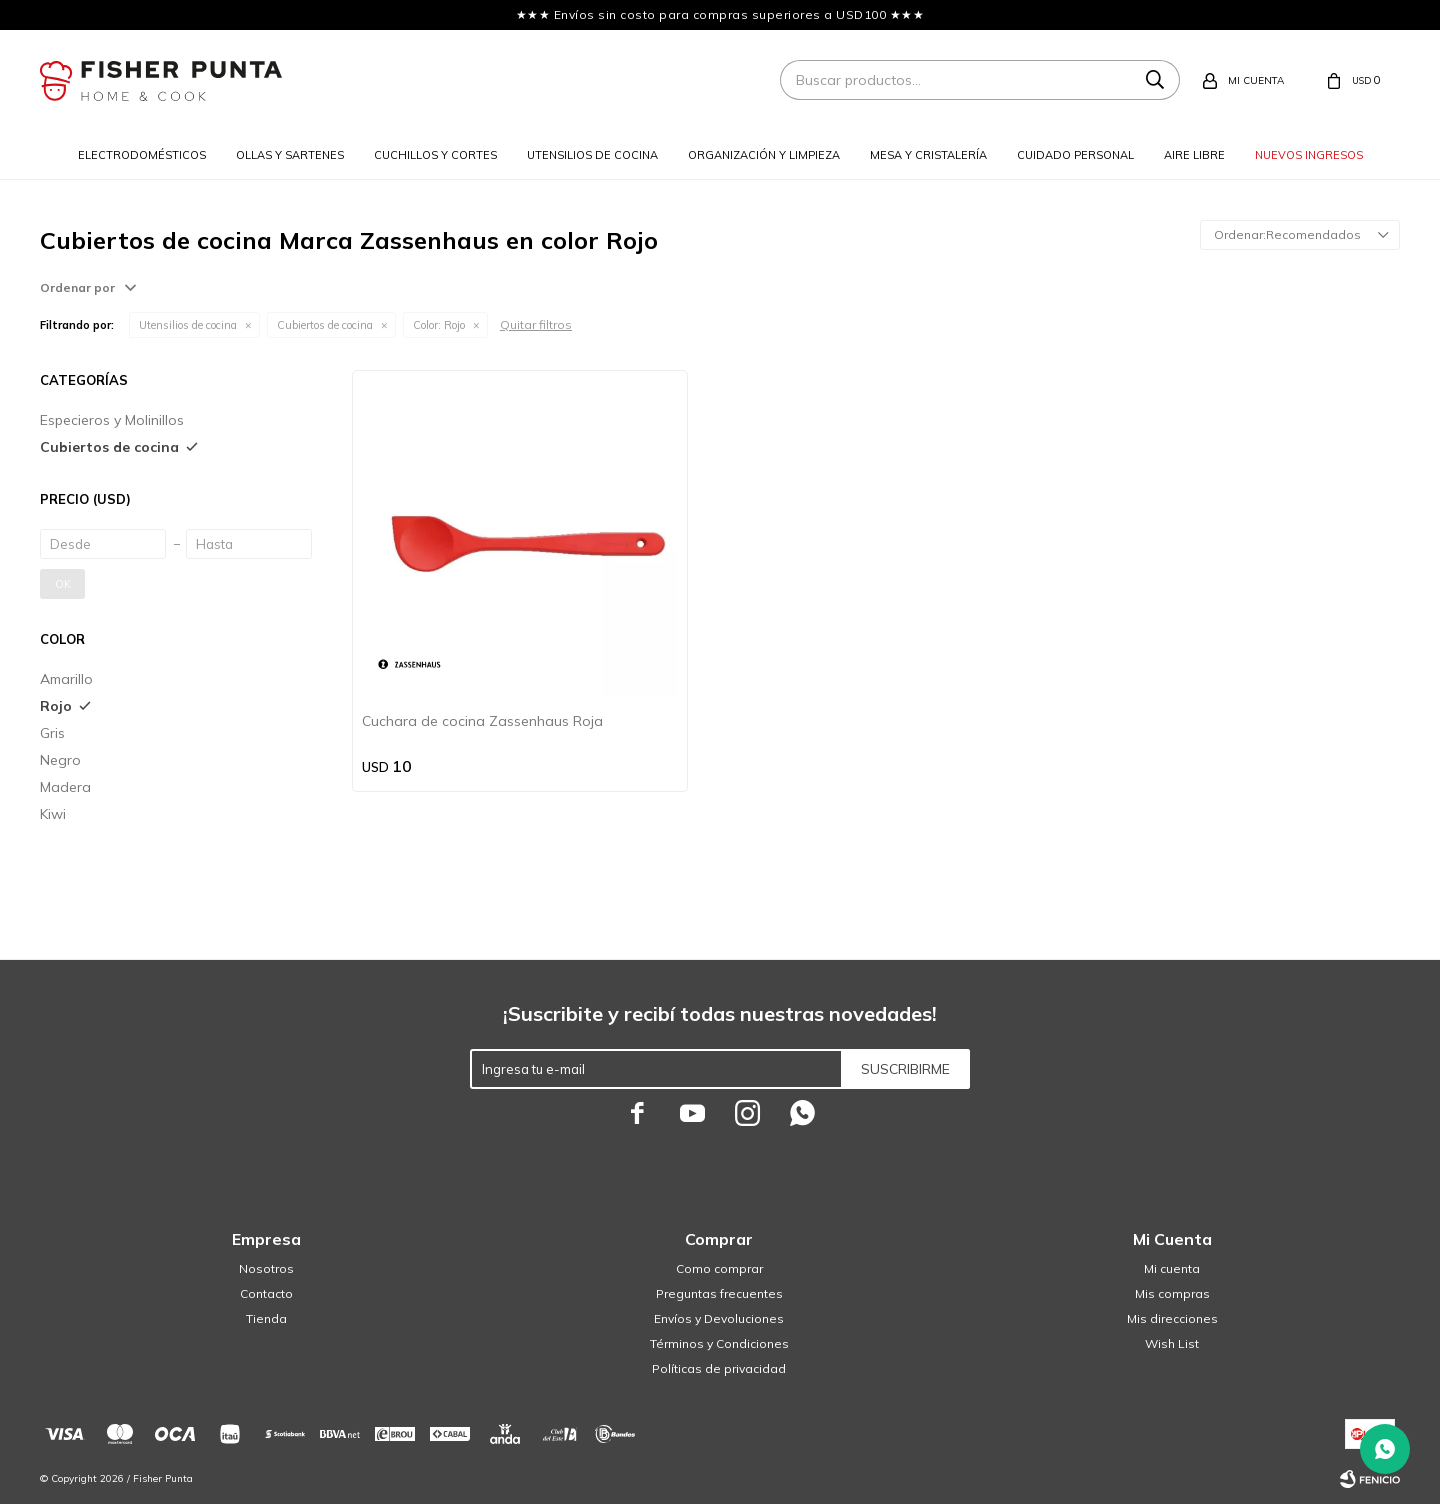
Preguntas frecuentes (719, 1293)
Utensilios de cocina (592, 155)
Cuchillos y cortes (435, 155)
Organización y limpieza (764, 155)
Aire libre (1194, 155)
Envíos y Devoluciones (719, 1318)
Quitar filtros (536, 324)
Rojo (439, 325)
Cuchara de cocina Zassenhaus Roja (482, 721)
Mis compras (1172, 1293)
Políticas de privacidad (719, 1368)
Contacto (266, 1293)
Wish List (1172, 1343)
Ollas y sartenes (290, 155)
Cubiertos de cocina (325, 325)
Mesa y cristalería (928, 155)
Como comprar (719, 1268)
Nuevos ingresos (1309, 155)
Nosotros (266, 1268)
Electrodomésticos (142, 155)
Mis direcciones (1172, 1318)
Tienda (266, 1318)
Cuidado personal (1075, 155)
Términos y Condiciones (719, 1343)
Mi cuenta (1172, 1268)
